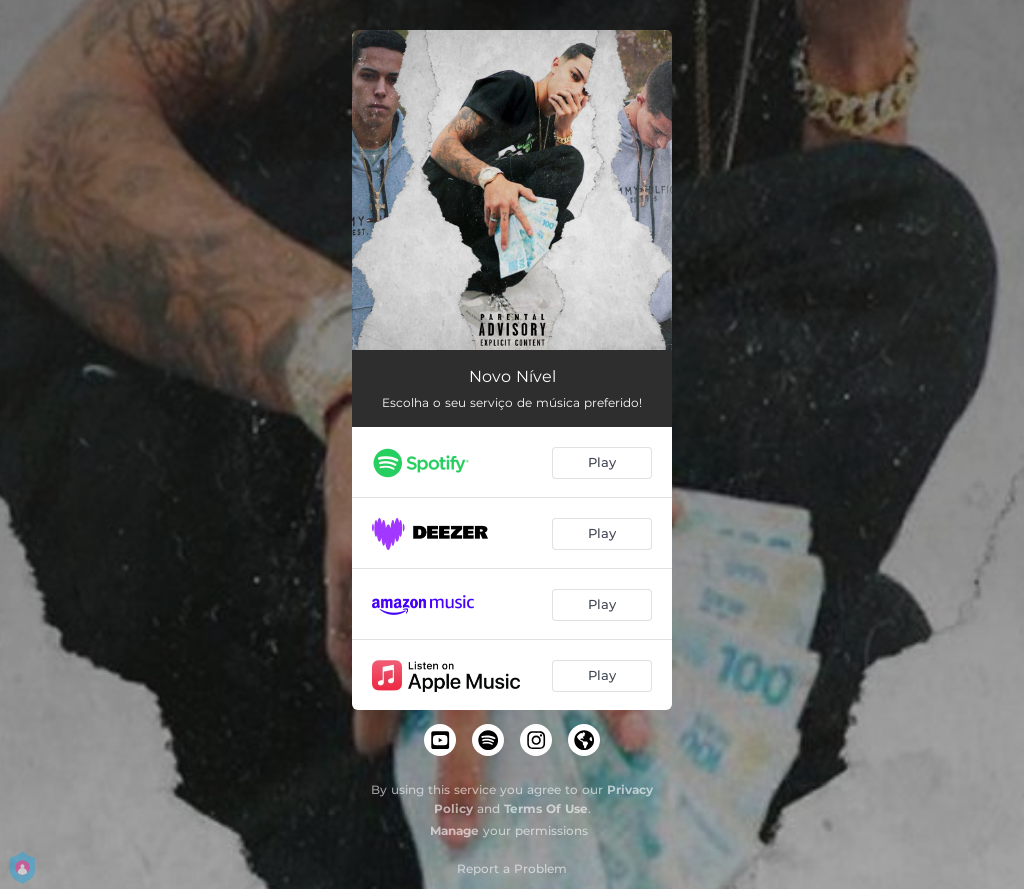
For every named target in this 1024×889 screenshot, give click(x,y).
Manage (454, 830)
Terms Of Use (546, 808)
